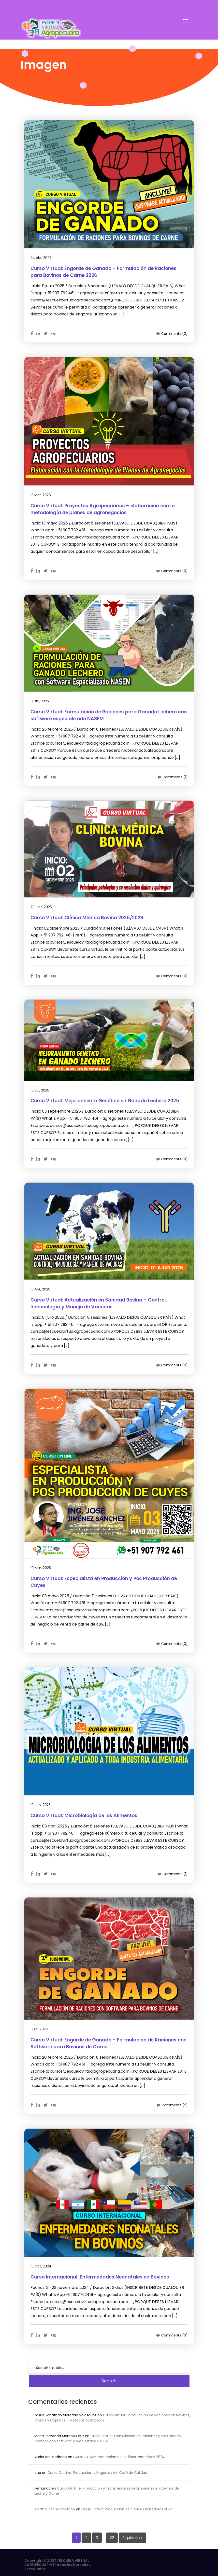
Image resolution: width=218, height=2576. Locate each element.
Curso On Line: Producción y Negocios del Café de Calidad (97, 2472)
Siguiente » (132, 2538)
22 (112, 2538)
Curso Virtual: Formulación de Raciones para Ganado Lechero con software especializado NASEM (107, 2439)
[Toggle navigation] (185, 21)
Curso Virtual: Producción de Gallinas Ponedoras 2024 (119, 2456)
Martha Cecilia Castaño (54, 2509)
